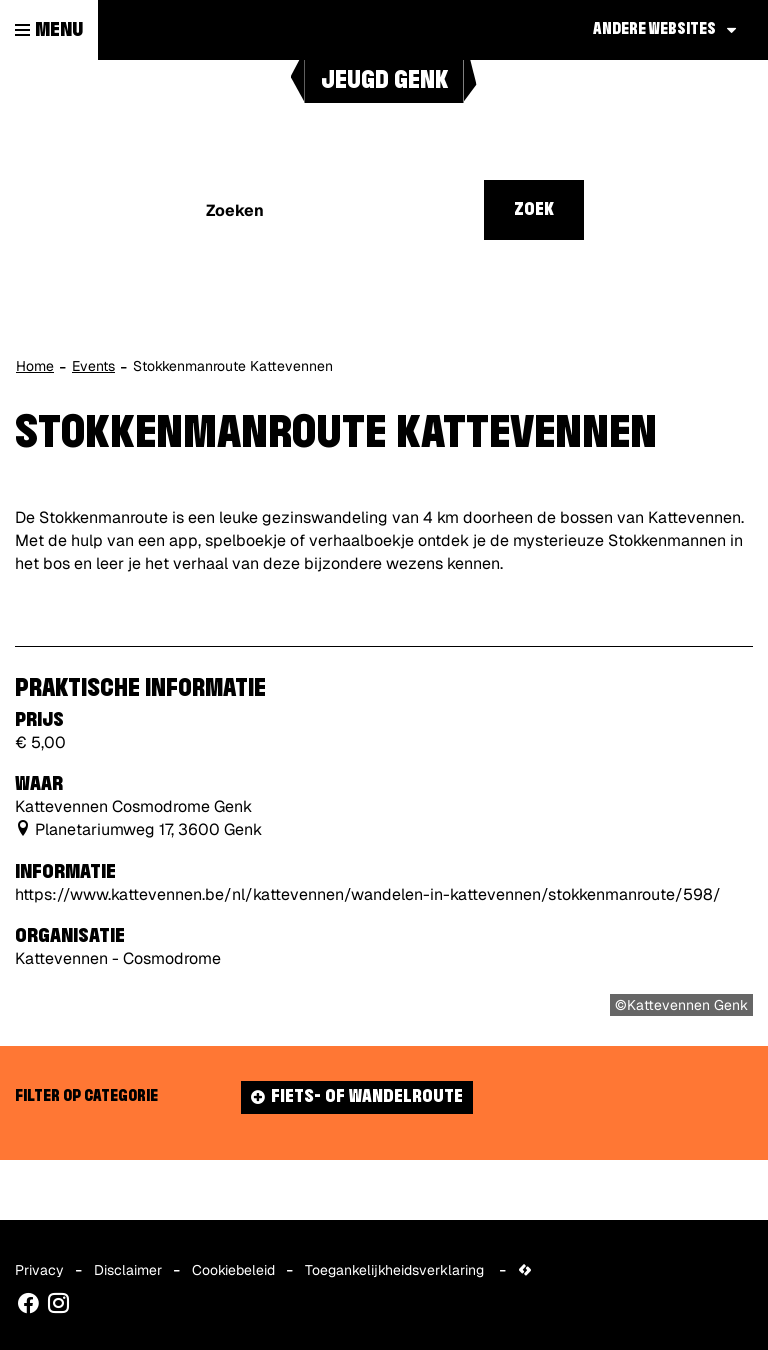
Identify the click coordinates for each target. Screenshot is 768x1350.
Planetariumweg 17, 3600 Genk (148, 829)
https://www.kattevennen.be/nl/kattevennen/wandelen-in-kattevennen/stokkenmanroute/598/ (368, 894)
